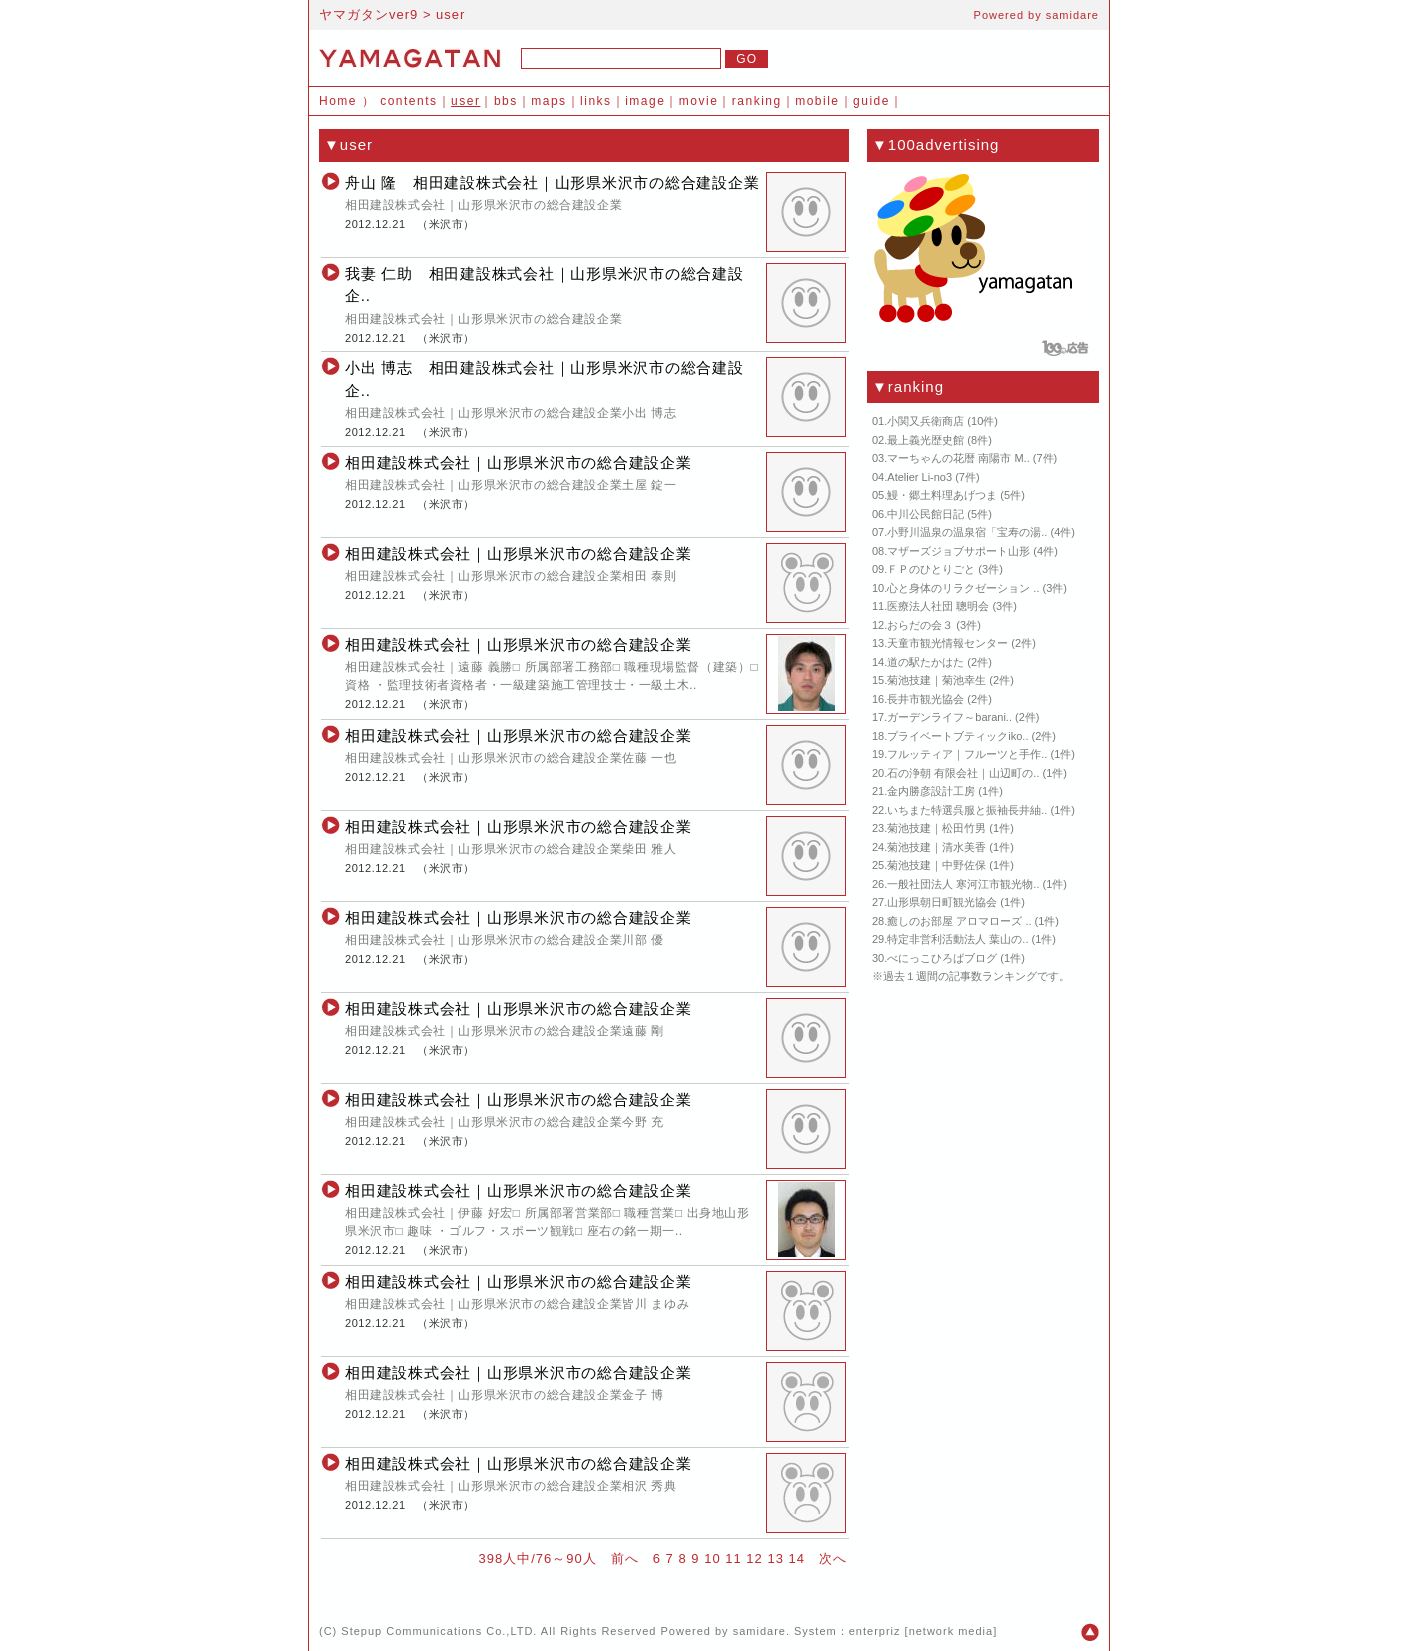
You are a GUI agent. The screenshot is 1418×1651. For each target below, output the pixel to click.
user (465, 101)
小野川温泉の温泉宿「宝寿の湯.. (967, 532)
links (596, 101)
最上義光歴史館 (925, 440)
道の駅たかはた (925, 662)
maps (548, 101)
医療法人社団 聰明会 (938, 606)
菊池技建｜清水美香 (936, 847)
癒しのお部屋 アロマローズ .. (959, 921)
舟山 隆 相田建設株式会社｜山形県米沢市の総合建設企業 (552, 182)
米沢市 (446, 224)
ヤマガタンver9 (368, 14)
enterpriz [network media (921, 1631)
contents (408, 101)
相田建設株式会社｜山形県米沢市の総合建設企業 (518, 462)
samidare (1072, 15)
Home (338, 101)
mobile (817, 101)
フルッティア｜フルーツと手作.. (967, 754)
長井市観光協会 (925, 699)
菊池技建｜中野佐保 (936, 865)
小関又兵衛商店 (925, 421)
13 (775, 1558)
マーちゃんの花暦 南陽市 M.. (958, 458)
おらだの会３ (920, 625)
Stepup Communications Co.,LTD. (439, 1631)
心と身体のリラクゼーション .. (963, 588)
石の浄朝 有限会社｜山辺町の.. (963, 773)
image (645, 101)
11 (733, 1558)
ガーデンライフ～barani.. (949, 717)
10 (712, 1558)
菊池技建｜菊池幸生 (936, 680)
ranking (757, 101)
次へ (833, 1558)
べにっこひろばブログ (942, 958)
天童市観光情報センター (947, 643)
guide (871, 101)
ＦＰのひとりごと (931, 569)
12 (754, 1558)
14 (797, 1558)
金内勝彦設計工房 (931, 791)
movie (699, 101)
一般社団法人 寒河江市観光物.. (963, 884)
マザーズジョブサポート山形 (958, 551)
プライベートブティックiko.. (957, 736)
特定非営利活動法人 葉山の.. (957, 939)
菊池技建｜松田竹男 (936, 828)
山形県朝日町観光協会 (942, 902)
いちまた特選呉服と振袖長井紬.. (967, 810)
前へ (625, 1558)
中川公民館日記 (925, 514)
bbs (506, 101)
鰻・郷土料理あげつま (942, 495)
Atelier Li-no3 (919, 477)
